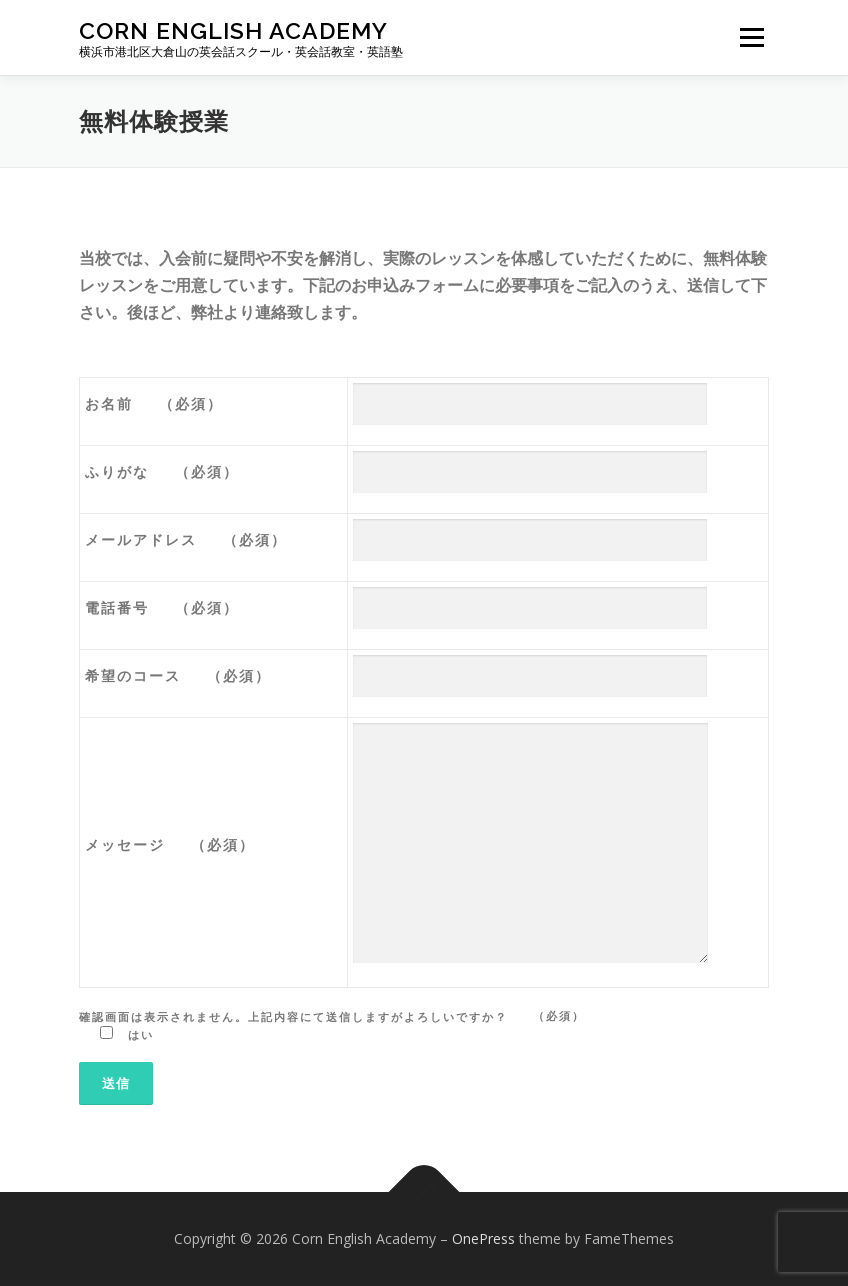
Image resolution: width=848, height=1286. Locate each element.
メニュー (751, 37)
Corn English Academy (233, 30)
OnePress (483, 1238)
